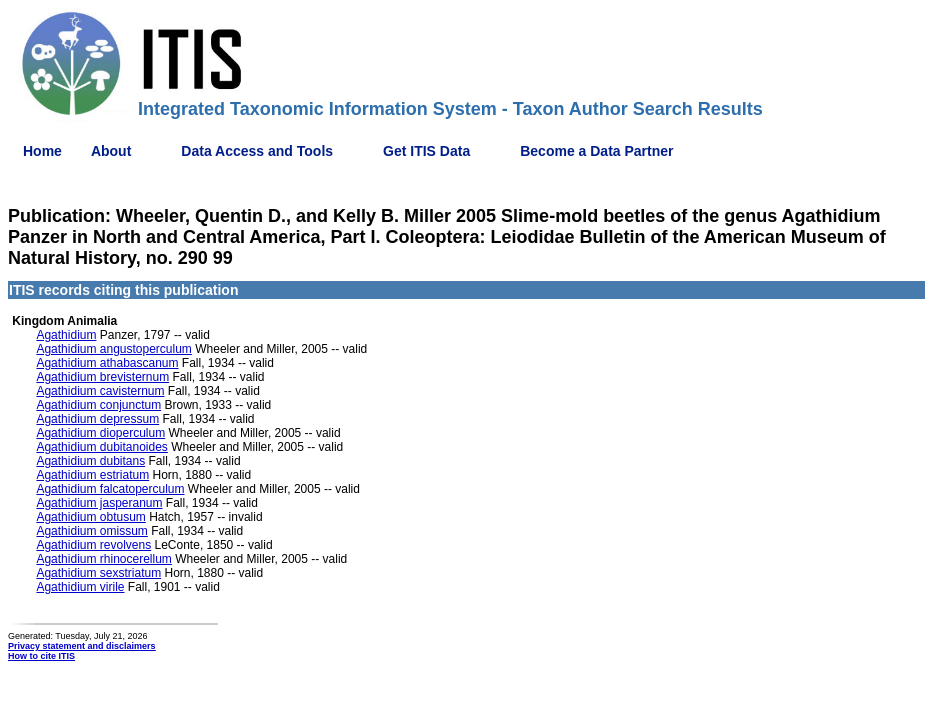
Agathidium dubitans (90, 461)
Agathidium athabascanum (107, 363)
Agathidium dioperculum (100, 433)
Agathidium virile (80, 587)
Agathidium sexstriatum (98, 573)
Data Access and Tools (257, 151)
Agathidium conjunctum (98, 405)
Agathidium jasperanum (99, 503)
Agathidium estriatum (92, 475)
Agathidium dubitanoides (101, 447)
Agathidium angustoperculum (113, 349)
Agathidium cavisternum (100, 391)
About (111, 151)
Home (42, 151)
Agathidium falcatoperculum (110, 489)
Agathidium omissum (91, 531)
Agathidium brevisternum (102, 377)
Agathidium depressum (97, 419)
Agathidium (66, 335)
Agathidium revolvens (93, 545)
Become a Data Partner (596, 151)
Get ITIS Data (426, 151)
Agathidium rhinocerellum (103, 559)
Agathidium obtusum (90, 517)
